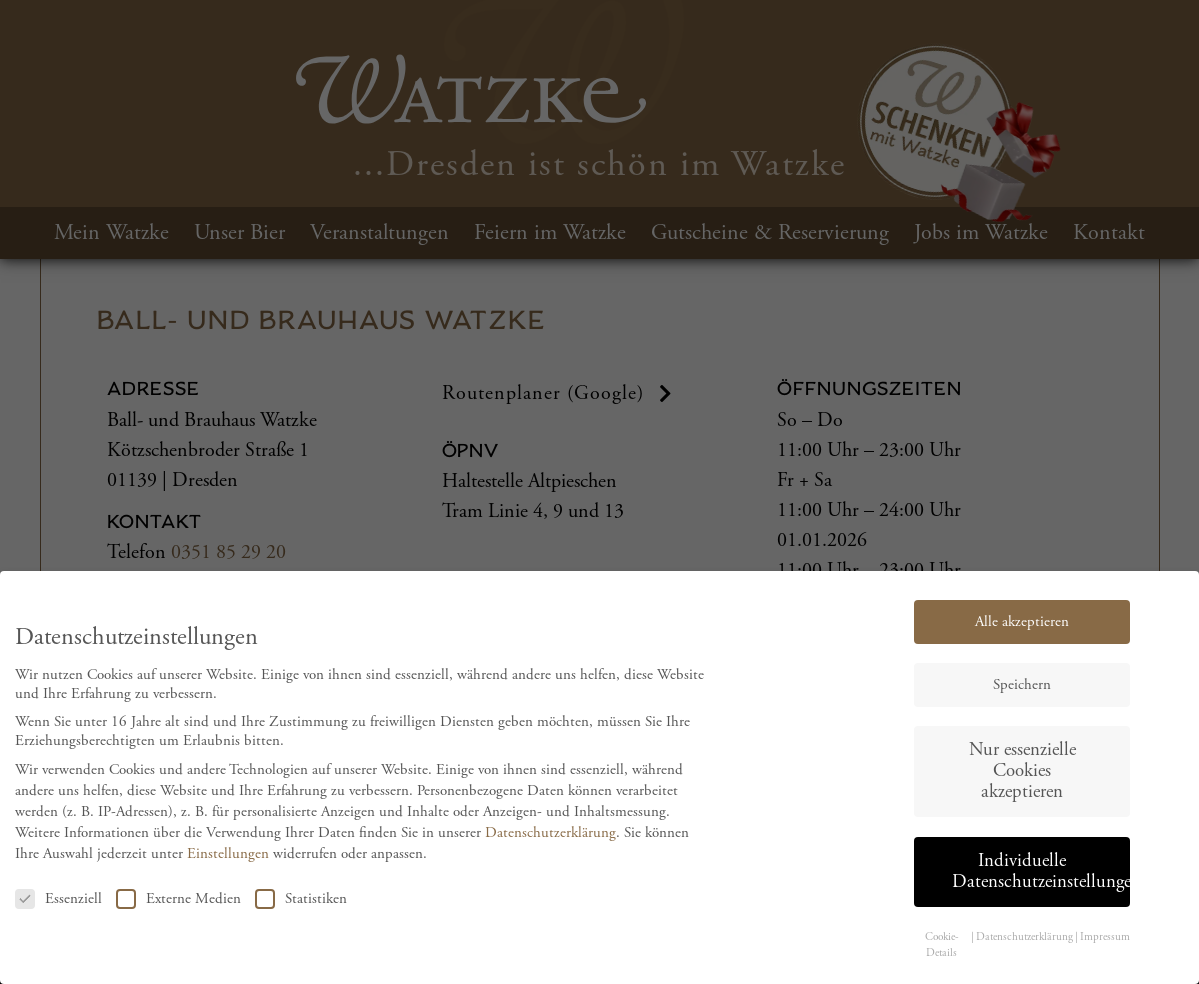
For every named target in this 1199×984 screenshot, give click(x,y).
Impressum (1105, 947)
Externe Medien (178, 908)
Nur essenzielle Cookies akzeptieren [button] (1022, 781)
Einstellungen (228, 864)
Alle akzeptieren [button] (1022, 631)
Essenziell (58, 908)
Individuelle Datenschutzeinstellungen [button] (1041, 881)
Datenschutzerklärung (550, 843)
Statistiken (301, 908)
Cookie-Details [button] (942, 955)
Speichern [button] (1022, 694)
